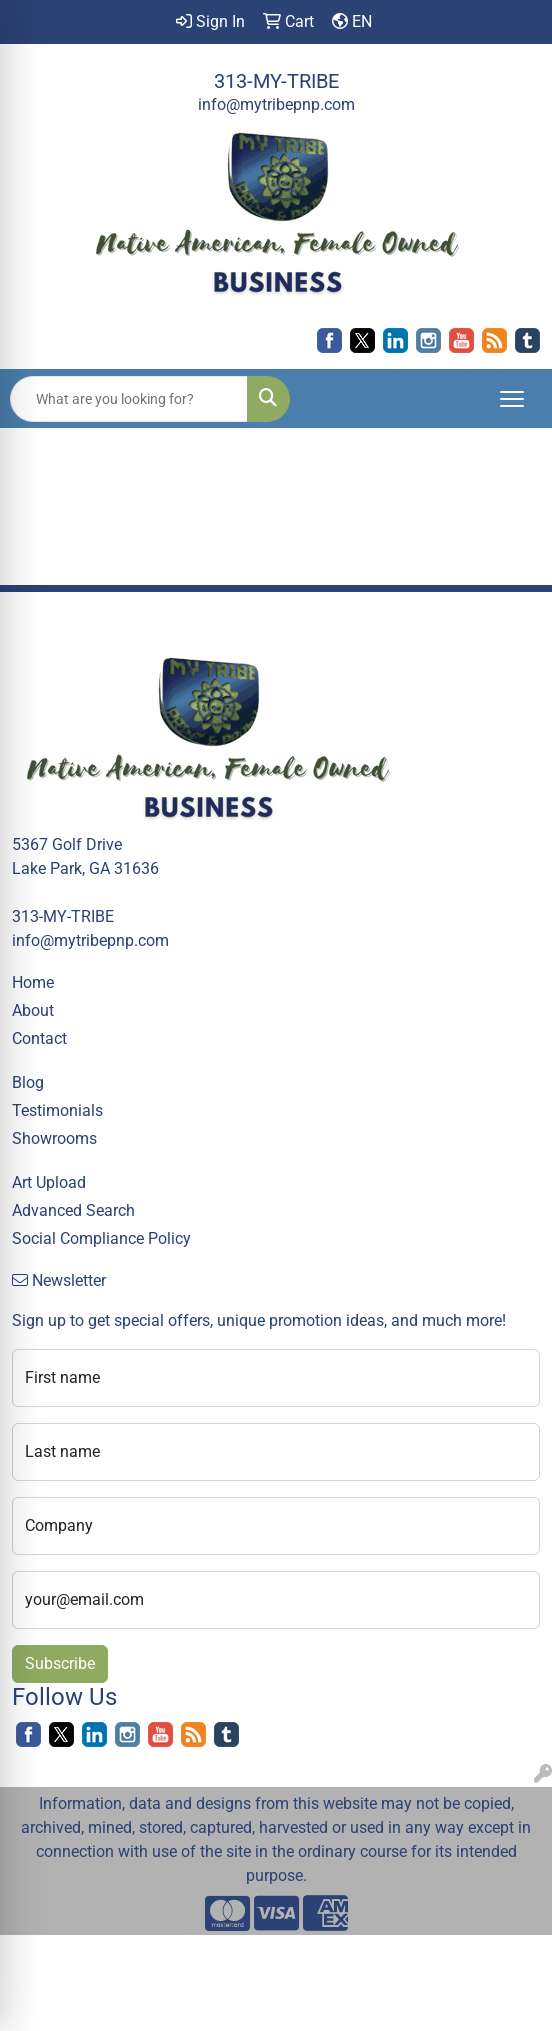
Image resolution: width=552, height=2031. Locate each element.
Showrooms (54, 1138)
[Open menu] (512, 399)
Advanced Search (73, 1210)
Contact (39, 1038)
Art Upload (49, 1182)
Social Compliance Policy (101, 1238)
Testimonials (57, 1110)
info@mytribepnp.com (276, 104)
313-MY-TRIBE (276, 81)
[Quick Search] (129, 399)
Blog (28, 1082)
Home (33, 982)
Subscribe (60, 1663)
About (33, 1010)
